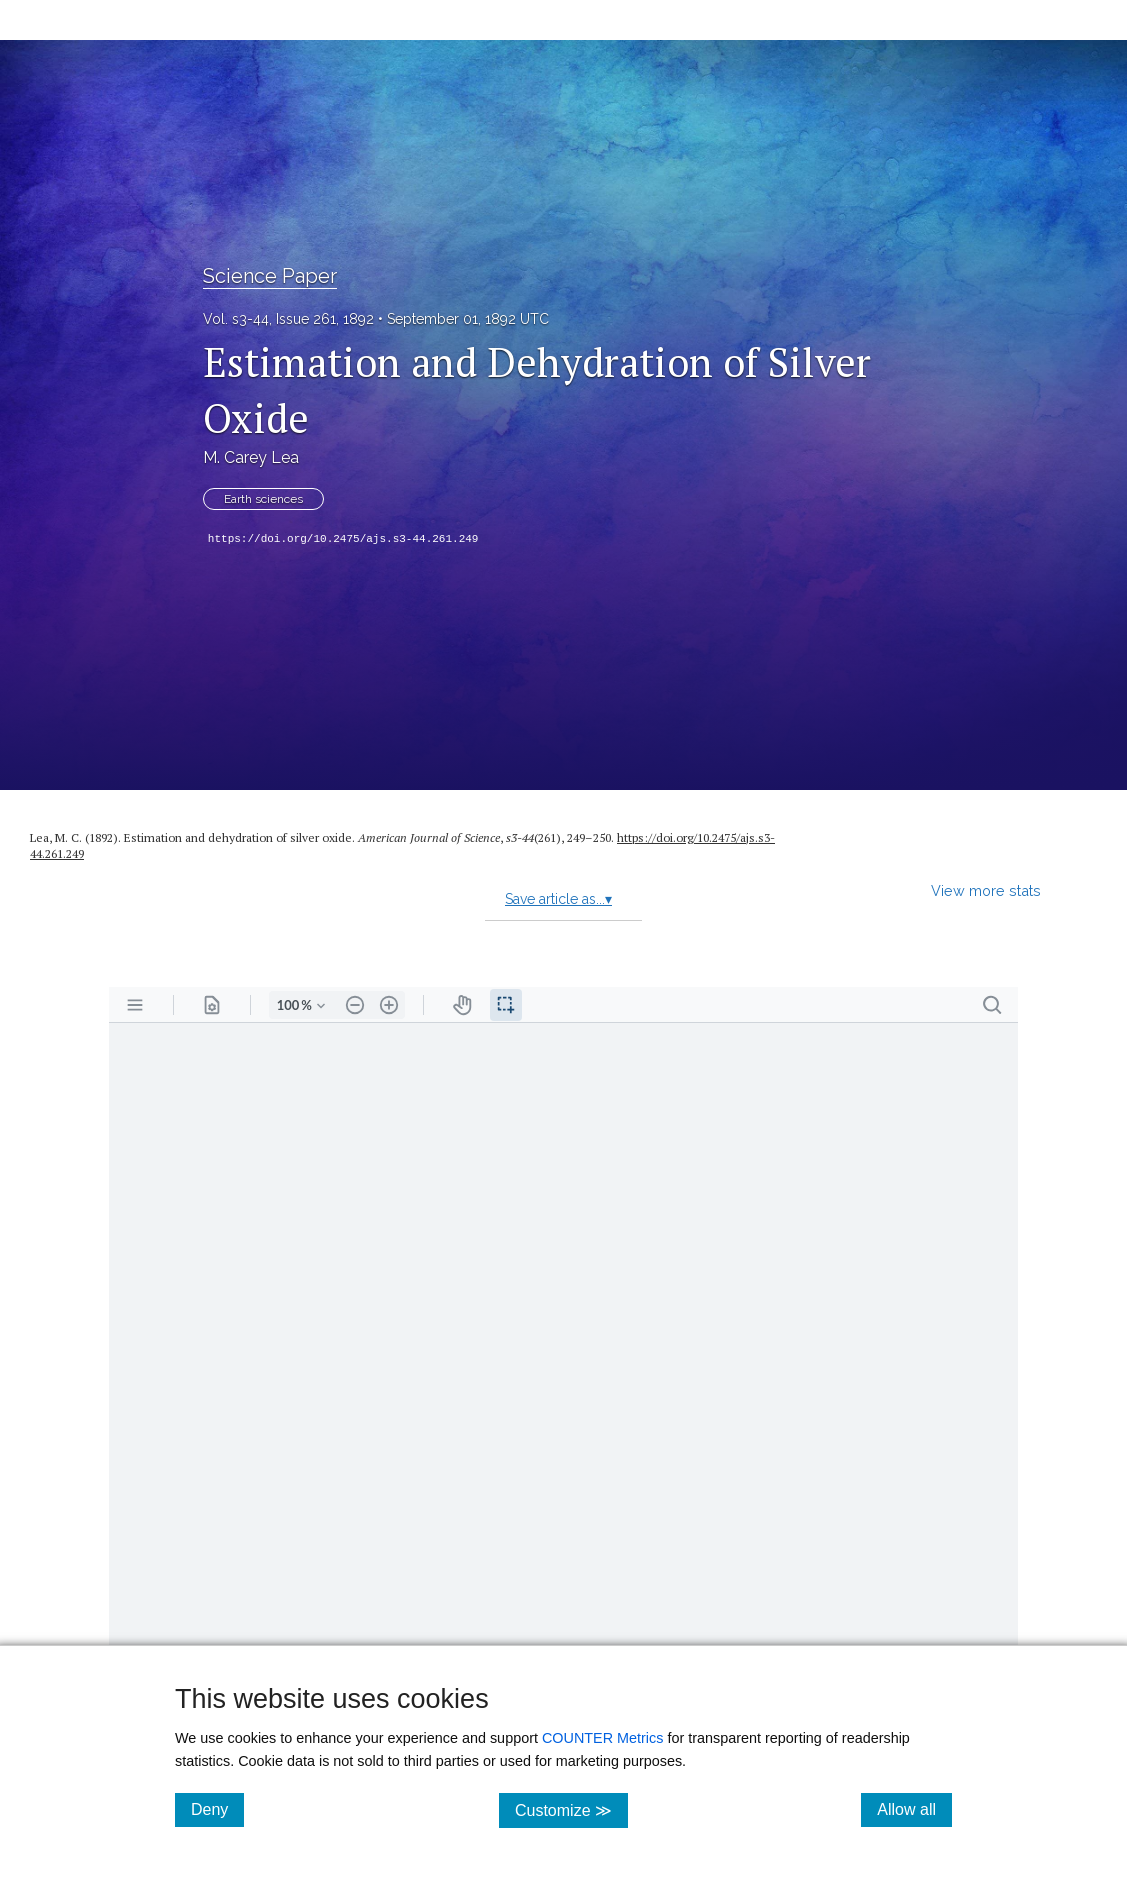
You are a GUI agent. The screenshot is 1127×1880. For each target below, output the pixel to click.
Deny (217, 1809)
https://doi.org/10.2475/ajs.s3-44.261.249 (343, 539)
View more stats (986, 890)
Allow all (914, 1809)
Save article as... (558, 899)
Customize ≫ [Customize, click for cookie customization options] (571, 1809)
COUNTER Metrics (603, 1738)
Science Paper (270, 276)
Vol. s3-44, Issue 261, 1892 (288, 319)
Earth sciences (263, 499)
